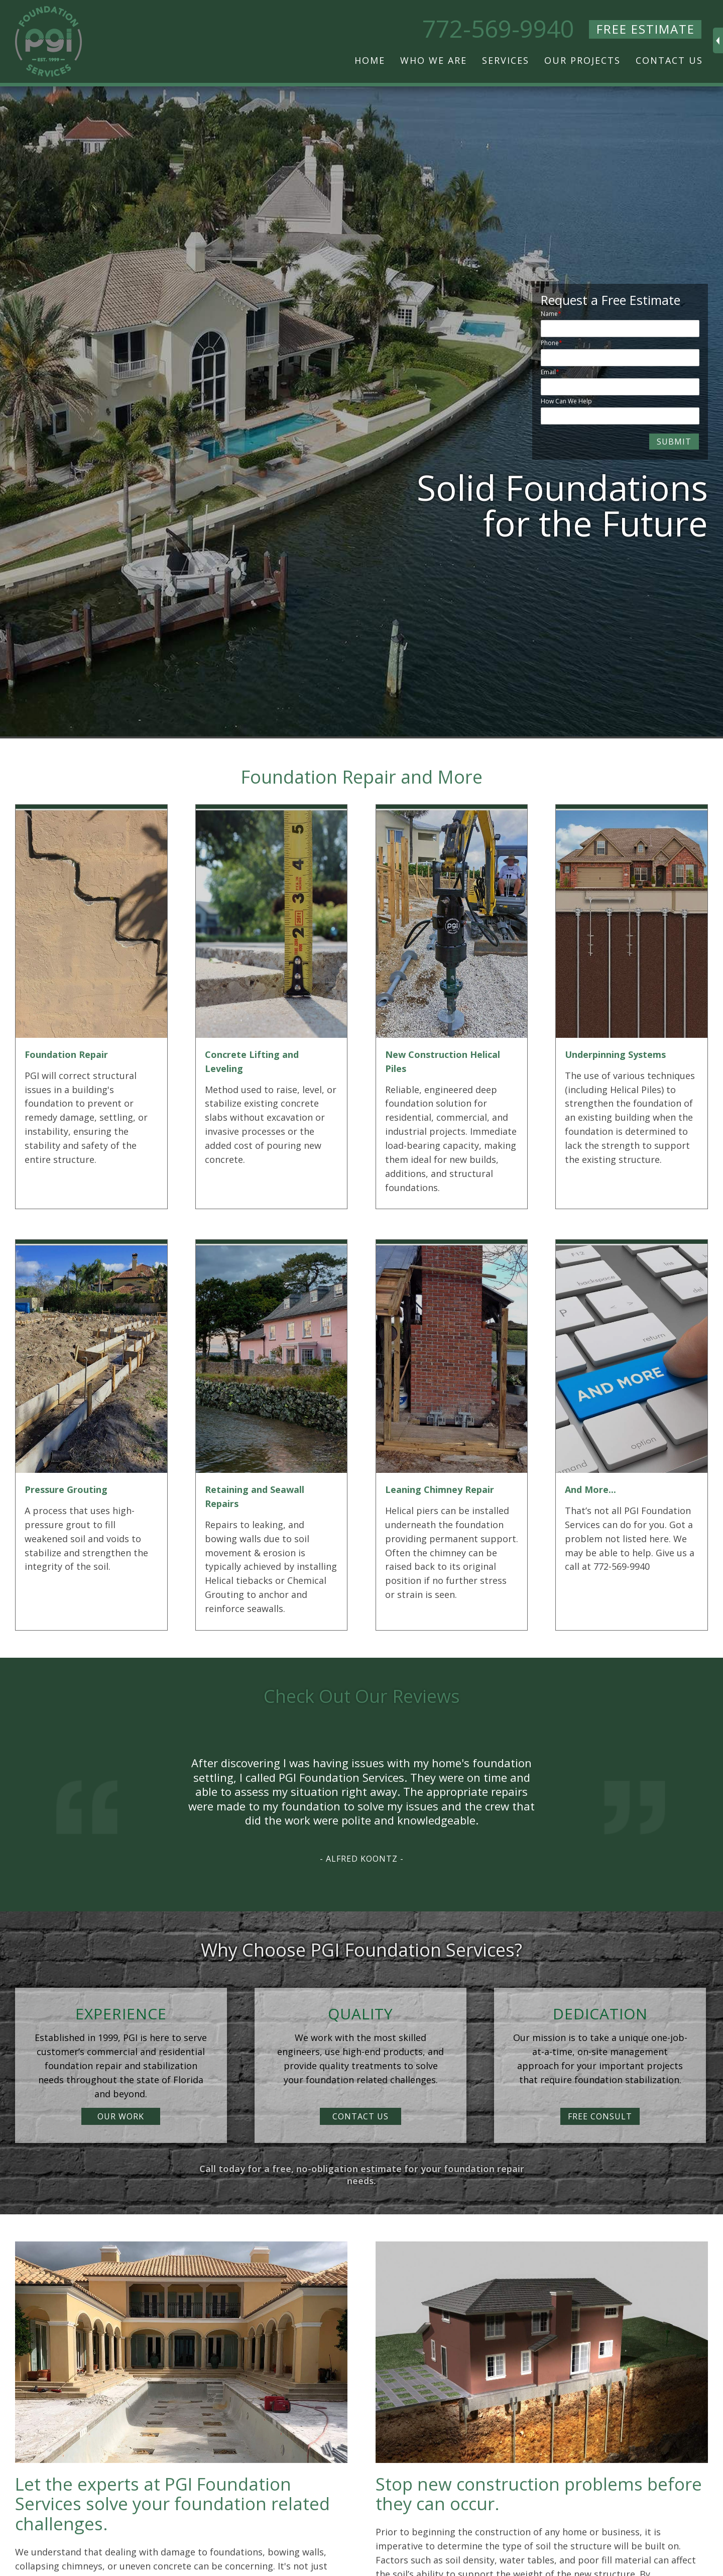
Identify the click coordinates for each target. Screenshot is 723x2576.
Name (549, 313)
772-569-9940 (498, 29)
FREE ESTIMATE (645, 29)
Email (548, 372)
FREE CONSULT (600, 2116)
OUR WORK (120, 2116)
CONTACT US (360, 2116)
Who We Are (433, 60)
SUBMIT (674, 441)
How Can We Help (566, 401)
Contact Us (669, 60)
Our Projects (582, 60)
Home (369, 60)
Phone (550, 343)
